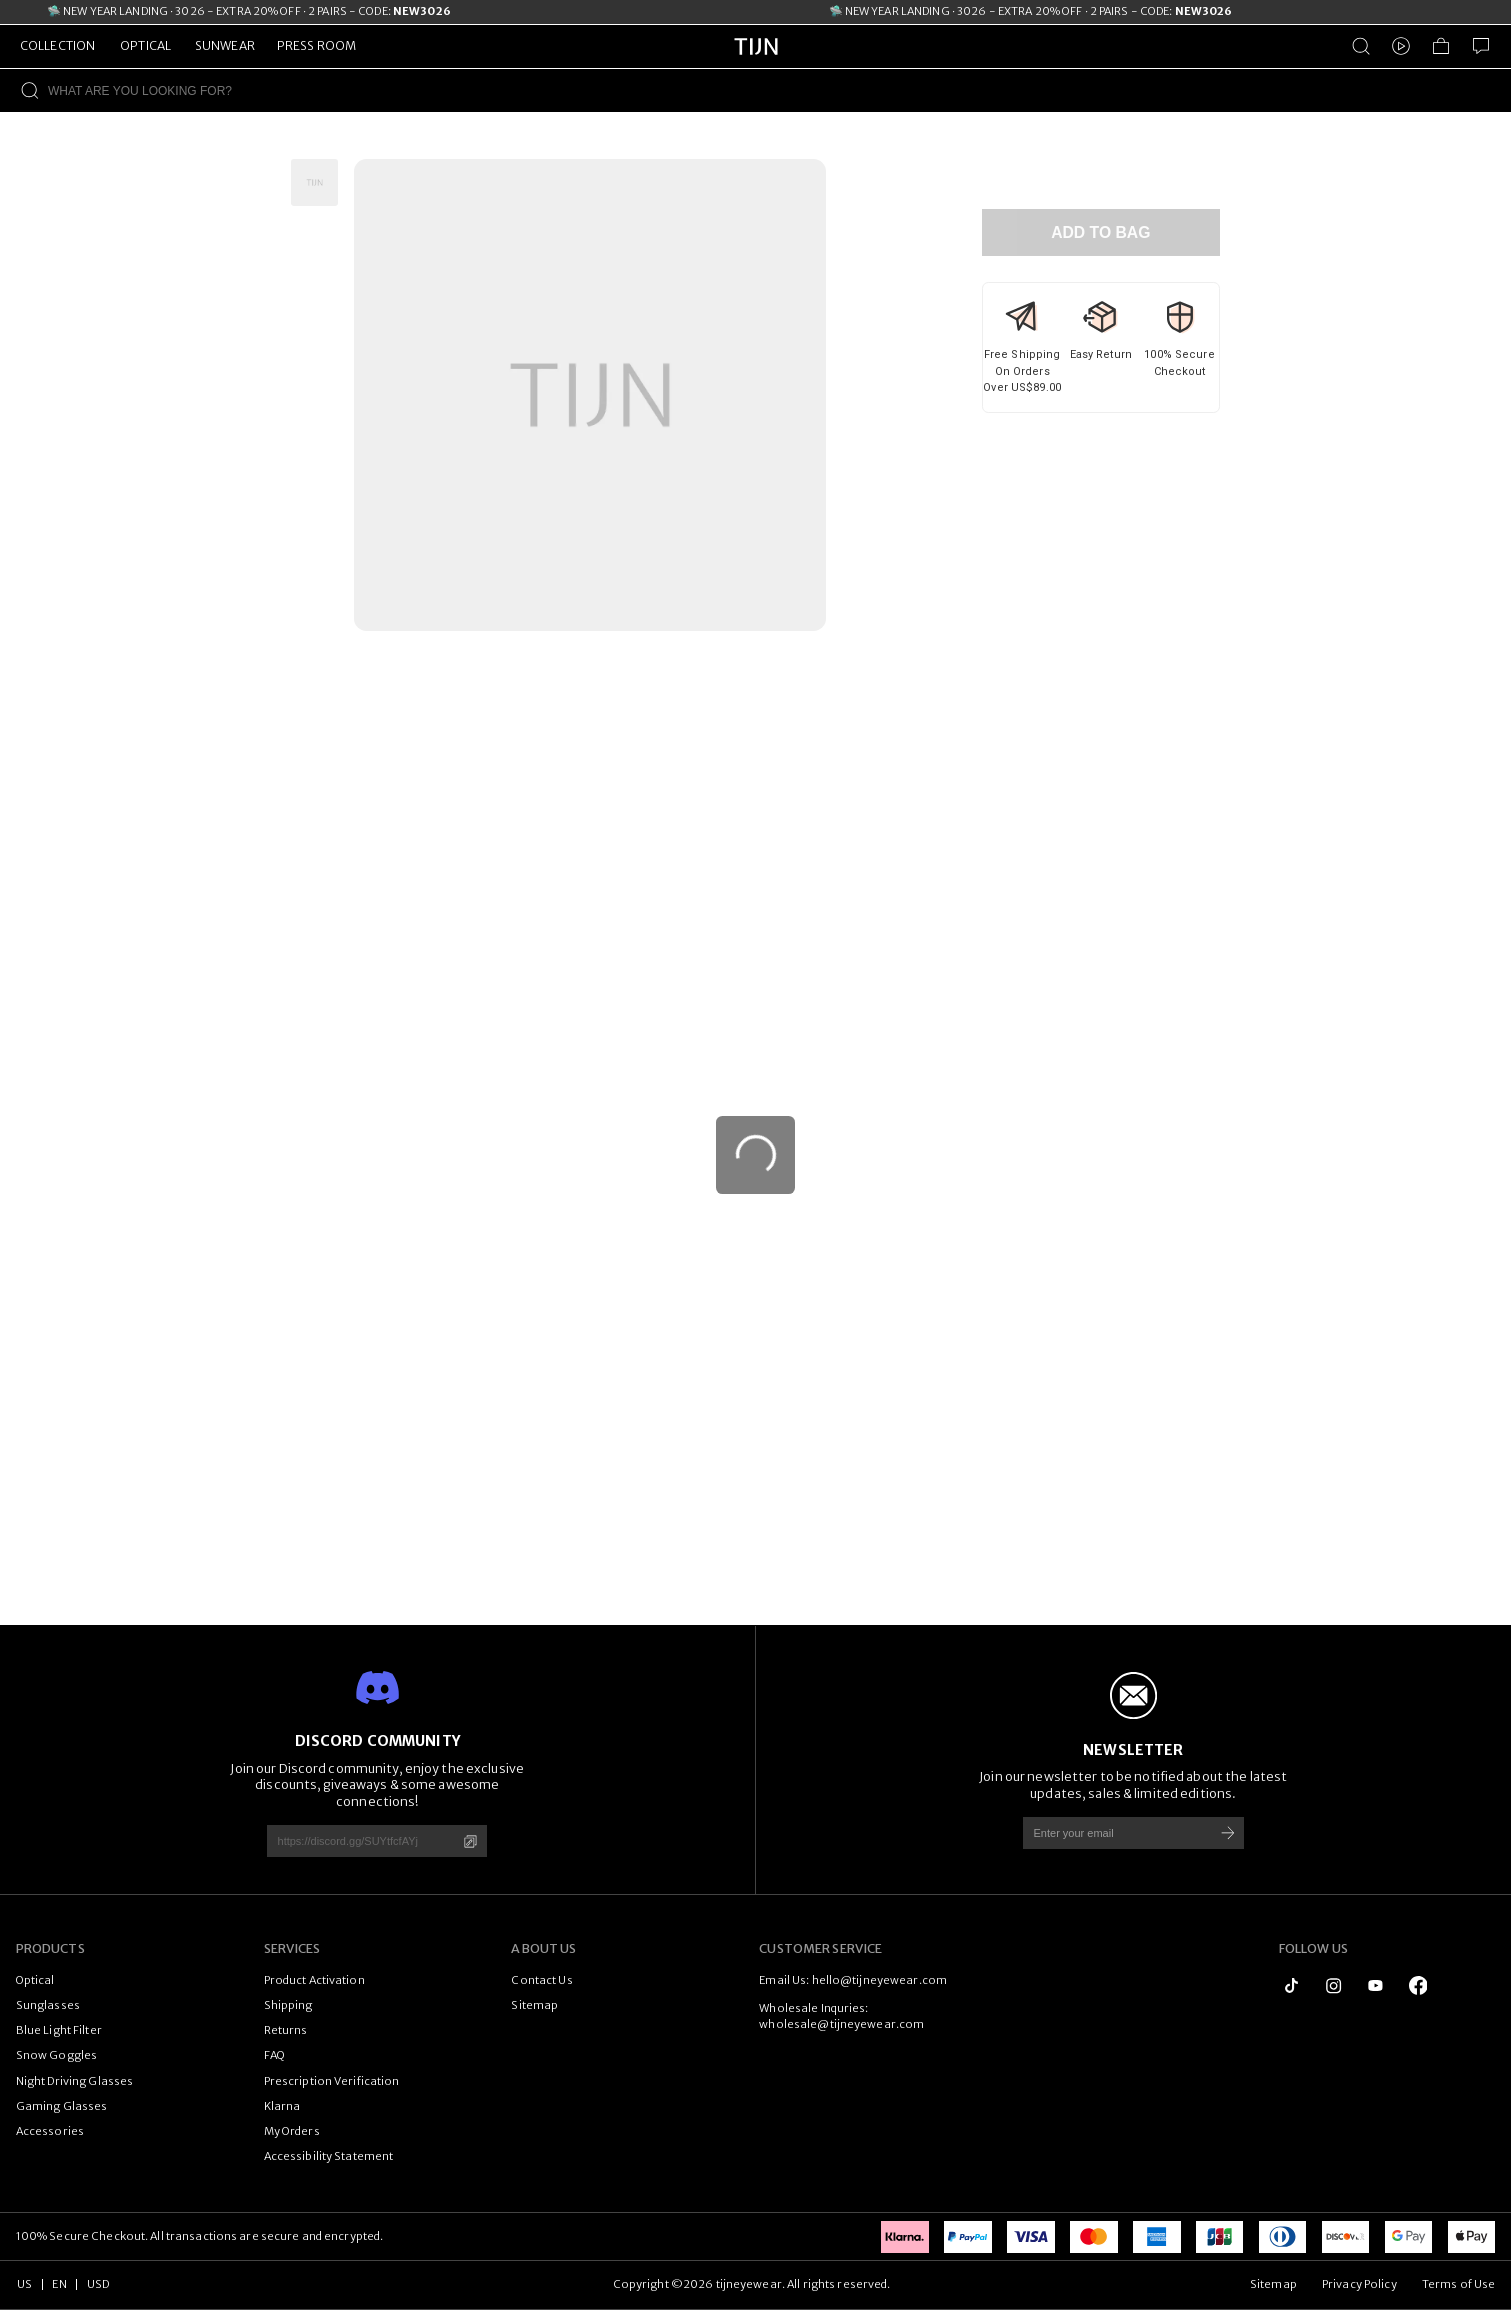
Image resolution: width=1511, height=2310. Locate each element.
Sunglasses (48, 2005)
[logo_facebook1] (1418, 1985)
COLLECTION (57, 45)
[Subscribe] (1228, 1832)
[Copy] (470, 1841)
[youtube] (1375, 1985)
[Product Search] (1361, 46)
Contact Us (541, 1980)
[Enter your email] (1111, 1832)
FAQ (274, 2055)
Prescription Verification (332, 2081)
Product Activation (314, 1980)
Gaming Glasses (62, 2106)
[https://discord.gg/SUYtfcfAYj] (355, 1840)
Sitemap (534, 2005)
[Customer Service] (1481, 46)
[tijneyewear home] (756, 64)
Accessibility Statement (329, 2156)
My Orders (292, 2131)
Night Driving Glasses (74, 2081)
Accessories (50, 2131)
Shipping (288, 2005)
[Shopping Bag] (1441, 46)
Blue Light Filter (59, 2030)
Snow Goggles (56, 2055)
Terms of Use (1458, 2284)
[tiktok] (1291, 1985)
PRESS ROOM (316, 45)
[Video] (1401, 46)
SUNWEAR (225, 45)
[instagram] (1333, 1985)
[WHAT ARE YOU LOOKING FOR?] (779, 90)
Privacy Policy (1359, 2284)
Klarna (282, 2106)
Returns (286, 2030)
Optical (35, 1980)
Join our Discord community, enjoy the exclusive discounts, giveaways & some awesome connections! (377, 1785)
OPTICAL (145, 45)
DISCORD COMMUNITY (377, 1741)
